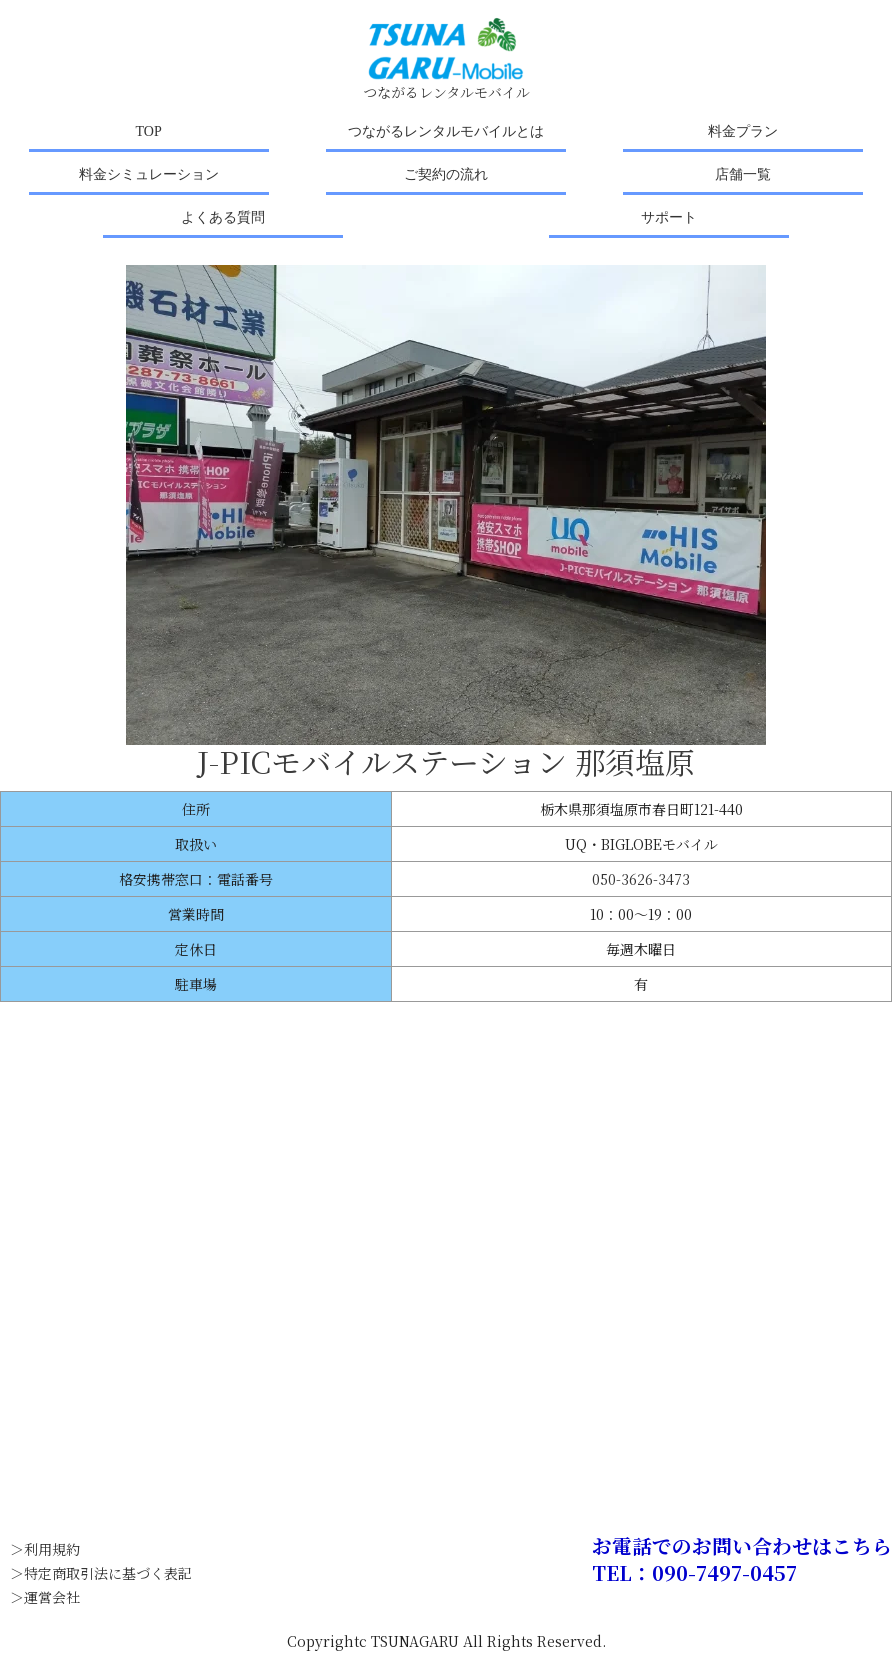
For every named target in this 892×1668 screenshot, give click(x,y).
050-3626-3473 (641, 879)
